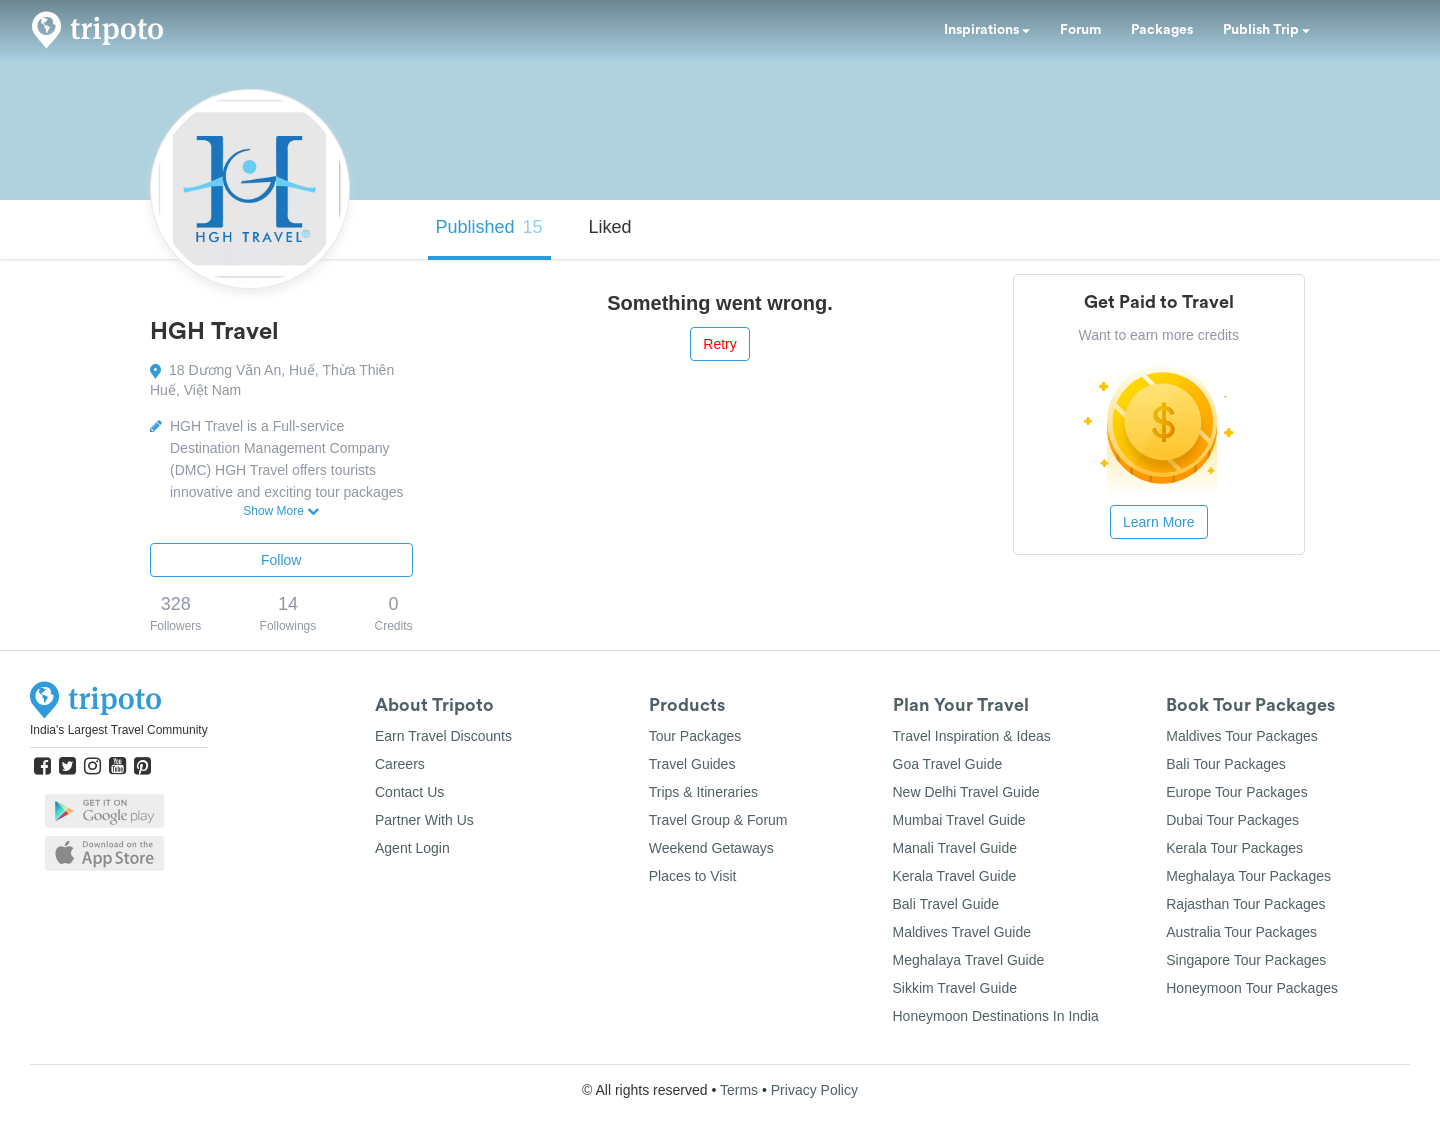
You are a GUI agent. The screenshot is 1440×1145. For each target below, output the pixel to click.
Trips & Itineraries (703, 792)
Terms (739, 1090)
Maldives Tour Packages (1241, 736)
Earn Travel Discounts (443, 736)
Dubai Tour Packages (1232, 820)
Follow (281, 560)
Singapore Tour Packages (1246, 960)
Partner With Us (424, 820)
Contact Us (409, 792)
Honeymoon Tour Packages (1252, 988)
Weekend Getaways (711, 848)
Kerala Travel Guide (955, 876)
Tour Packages (695, 736)
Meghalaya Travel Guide (969, 960)
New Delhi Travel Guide (966, 792)
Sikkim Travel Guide (955, 988)
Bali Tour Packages (1226, 764)
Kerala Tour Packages (1234, 848)
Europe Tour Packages (1236, 792)
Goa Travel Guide (948, 764)
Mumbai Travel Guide (959, 820)
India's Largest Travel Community (119, 730)
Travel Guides (692, 764)
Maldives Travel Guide (962, 932)
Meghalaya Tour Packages (1248, 876)
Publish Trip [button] (1266, 30)
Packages (1162, 30)
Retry (719, 344)
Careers (400, 764)
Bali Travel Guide (946, 904)
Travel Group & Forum (718, 820)
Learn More (1159, 522)
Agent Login (412, 848)
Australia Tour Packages (1241, 932)
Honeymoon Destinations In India (996, 1016)
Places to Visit (693, 876)
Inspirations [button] (987, 30)
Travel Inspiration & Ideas (972, 736)
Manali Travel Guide (955, 848)
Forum (1080, 30)
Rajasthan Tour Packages (1245, 904)
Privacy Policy (814, 1090)
